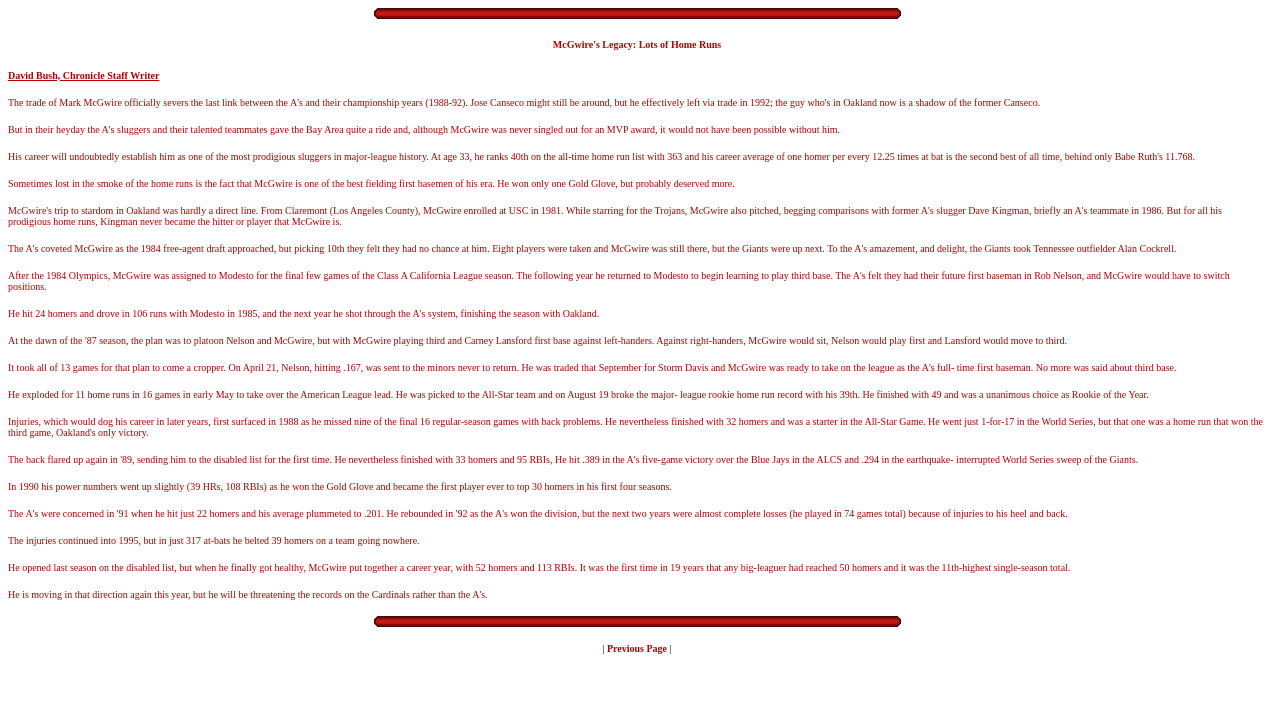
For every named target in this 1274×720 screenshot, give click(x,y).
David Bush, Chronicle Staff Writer (83, 75)
